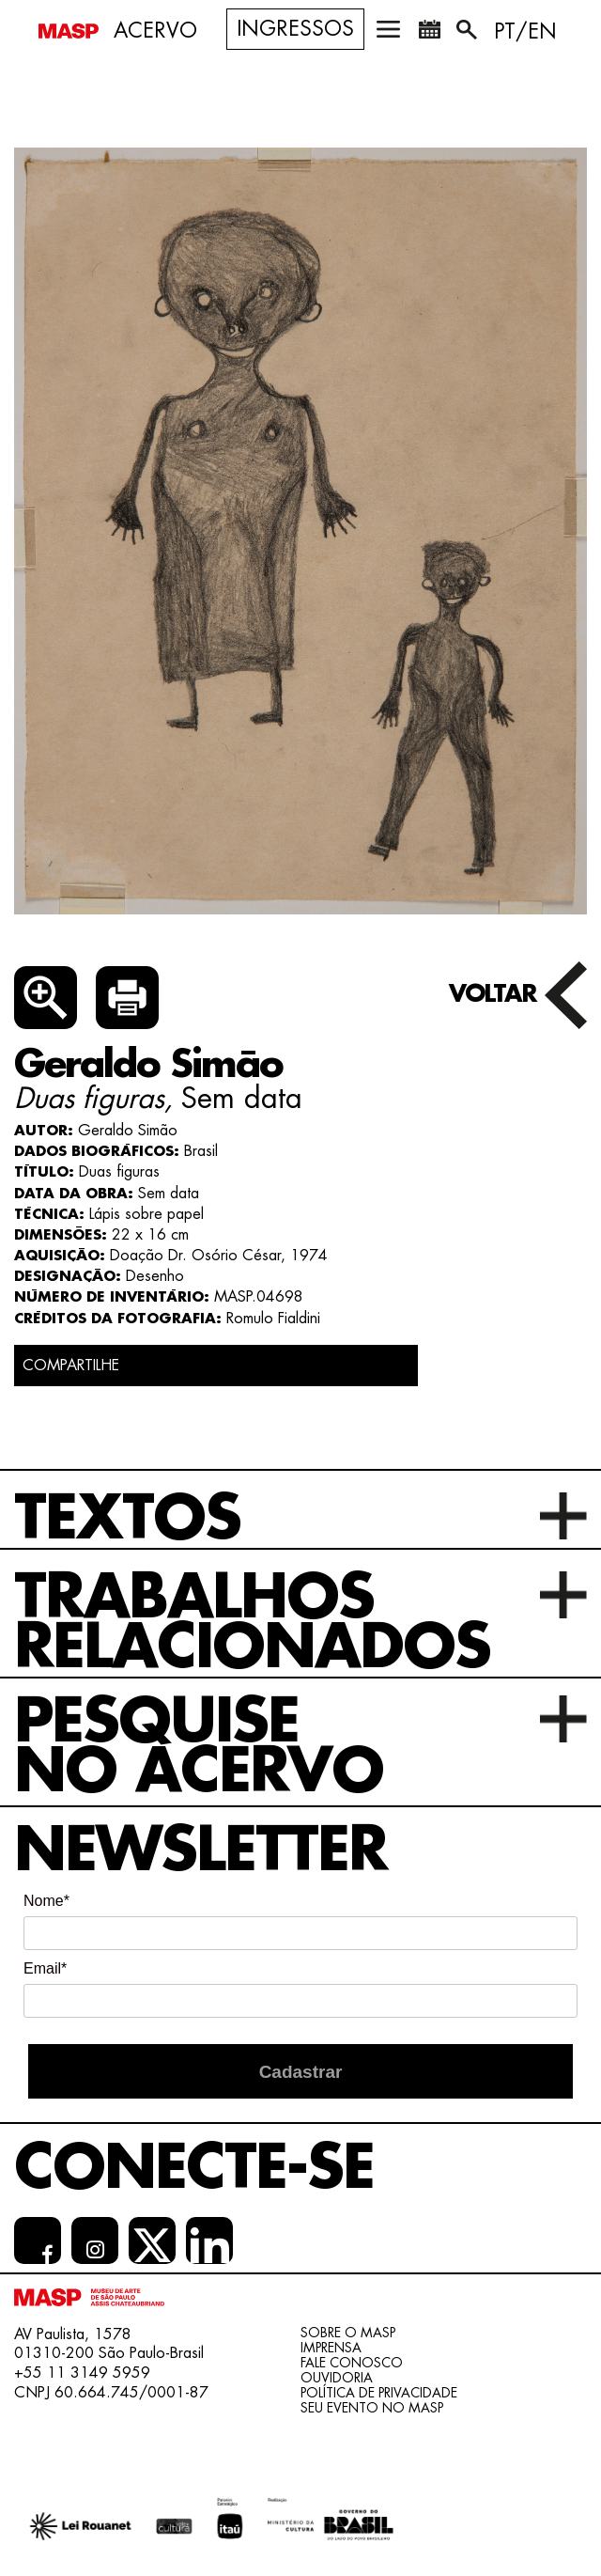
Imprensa (331, 2347)
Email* (45, 1968)
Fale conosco (351, 2362)
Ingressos (295, 29)
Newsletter (200, 1850)
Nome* (46, 1901)
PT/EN (525, 32)
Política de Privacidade (378, 2392)
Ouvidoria (336, 2377)
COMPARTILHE (71, 1365)
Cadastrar (301, 2072)
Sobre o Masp (347, 2332)
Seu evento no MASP (371, 2407)
